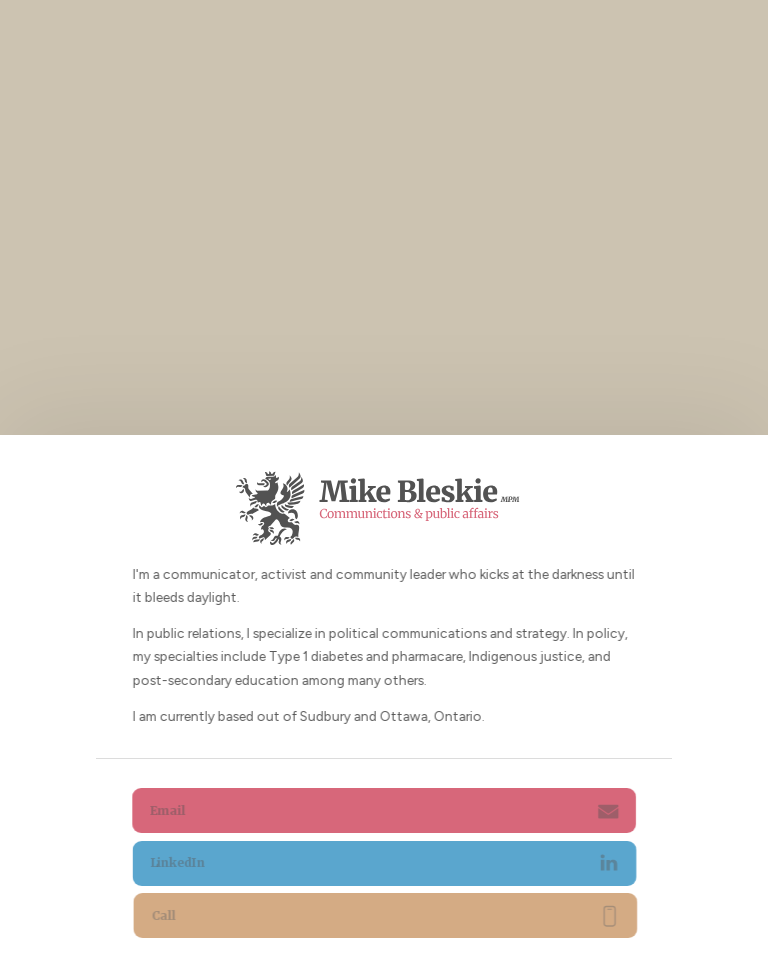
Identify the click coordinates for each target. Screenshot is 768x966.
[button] (385, 810)
